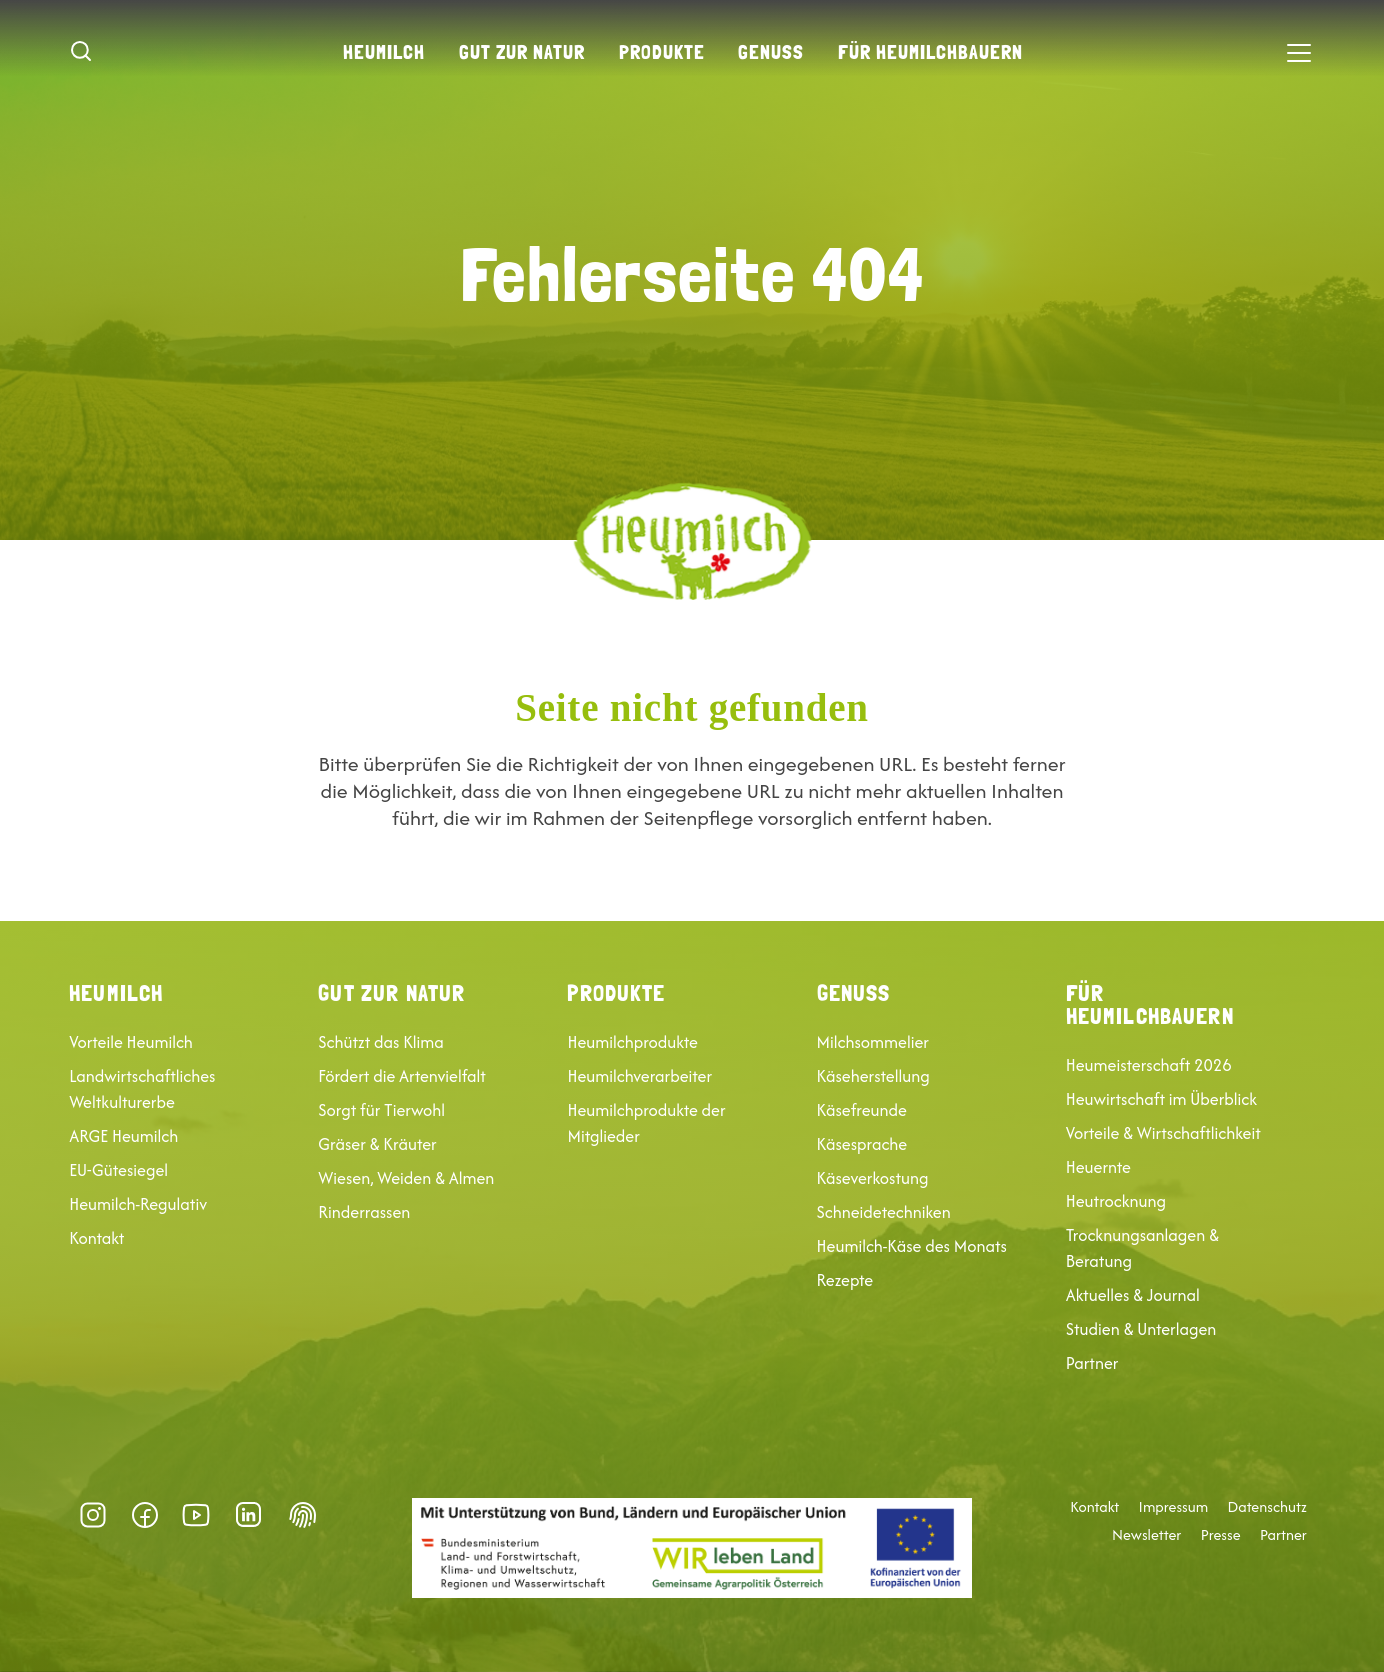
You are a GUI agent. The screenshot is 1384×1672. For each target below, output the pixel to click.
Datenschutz (1267, 1507)
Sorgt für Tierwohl (381, 1110)
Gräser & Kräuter (377, 1144)
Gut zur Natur (522, 52)
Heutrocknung (1116, 1201)
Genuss (771, 52)
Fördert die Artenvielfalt (402, 1076)
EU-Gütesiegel (118, 1170)
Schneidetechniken (884, 1212)
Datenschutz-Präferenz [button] (303, 1515)
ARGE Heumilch (123, 1136)
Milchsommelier (873, 1042)
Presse (1221, 1535)
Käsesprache (862, 1144)
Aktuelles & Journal (1133, 1295)
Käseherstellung (873, 1076)
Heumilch (384, 52)
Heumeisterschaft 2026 (1149, 1065)
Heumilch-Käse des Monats (912, 1246)
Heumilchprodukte (632, 1042)
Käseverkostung (873, 1178)
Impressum (1174, 1507)
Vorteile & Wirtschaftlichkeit (1163, 1133)
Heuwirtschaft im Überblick (1161, 1099)
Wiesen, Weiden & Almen (406, 1178)
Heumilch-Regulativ (138, 1204)
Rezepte (845, 1280)
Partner (1092, 1363)
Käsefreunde (862, 1110)
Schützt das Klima (380, 1042)
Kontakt (96, 1238)
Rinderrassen (364, 1212)
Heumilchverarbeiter (639, 1076)
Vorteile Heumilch (131, 1042)
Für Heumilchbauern (930, 52)
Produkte (662, 52)
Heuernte (1098, 1167)
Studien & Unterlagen (1141, 1329)
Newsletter (1146, 1535)
